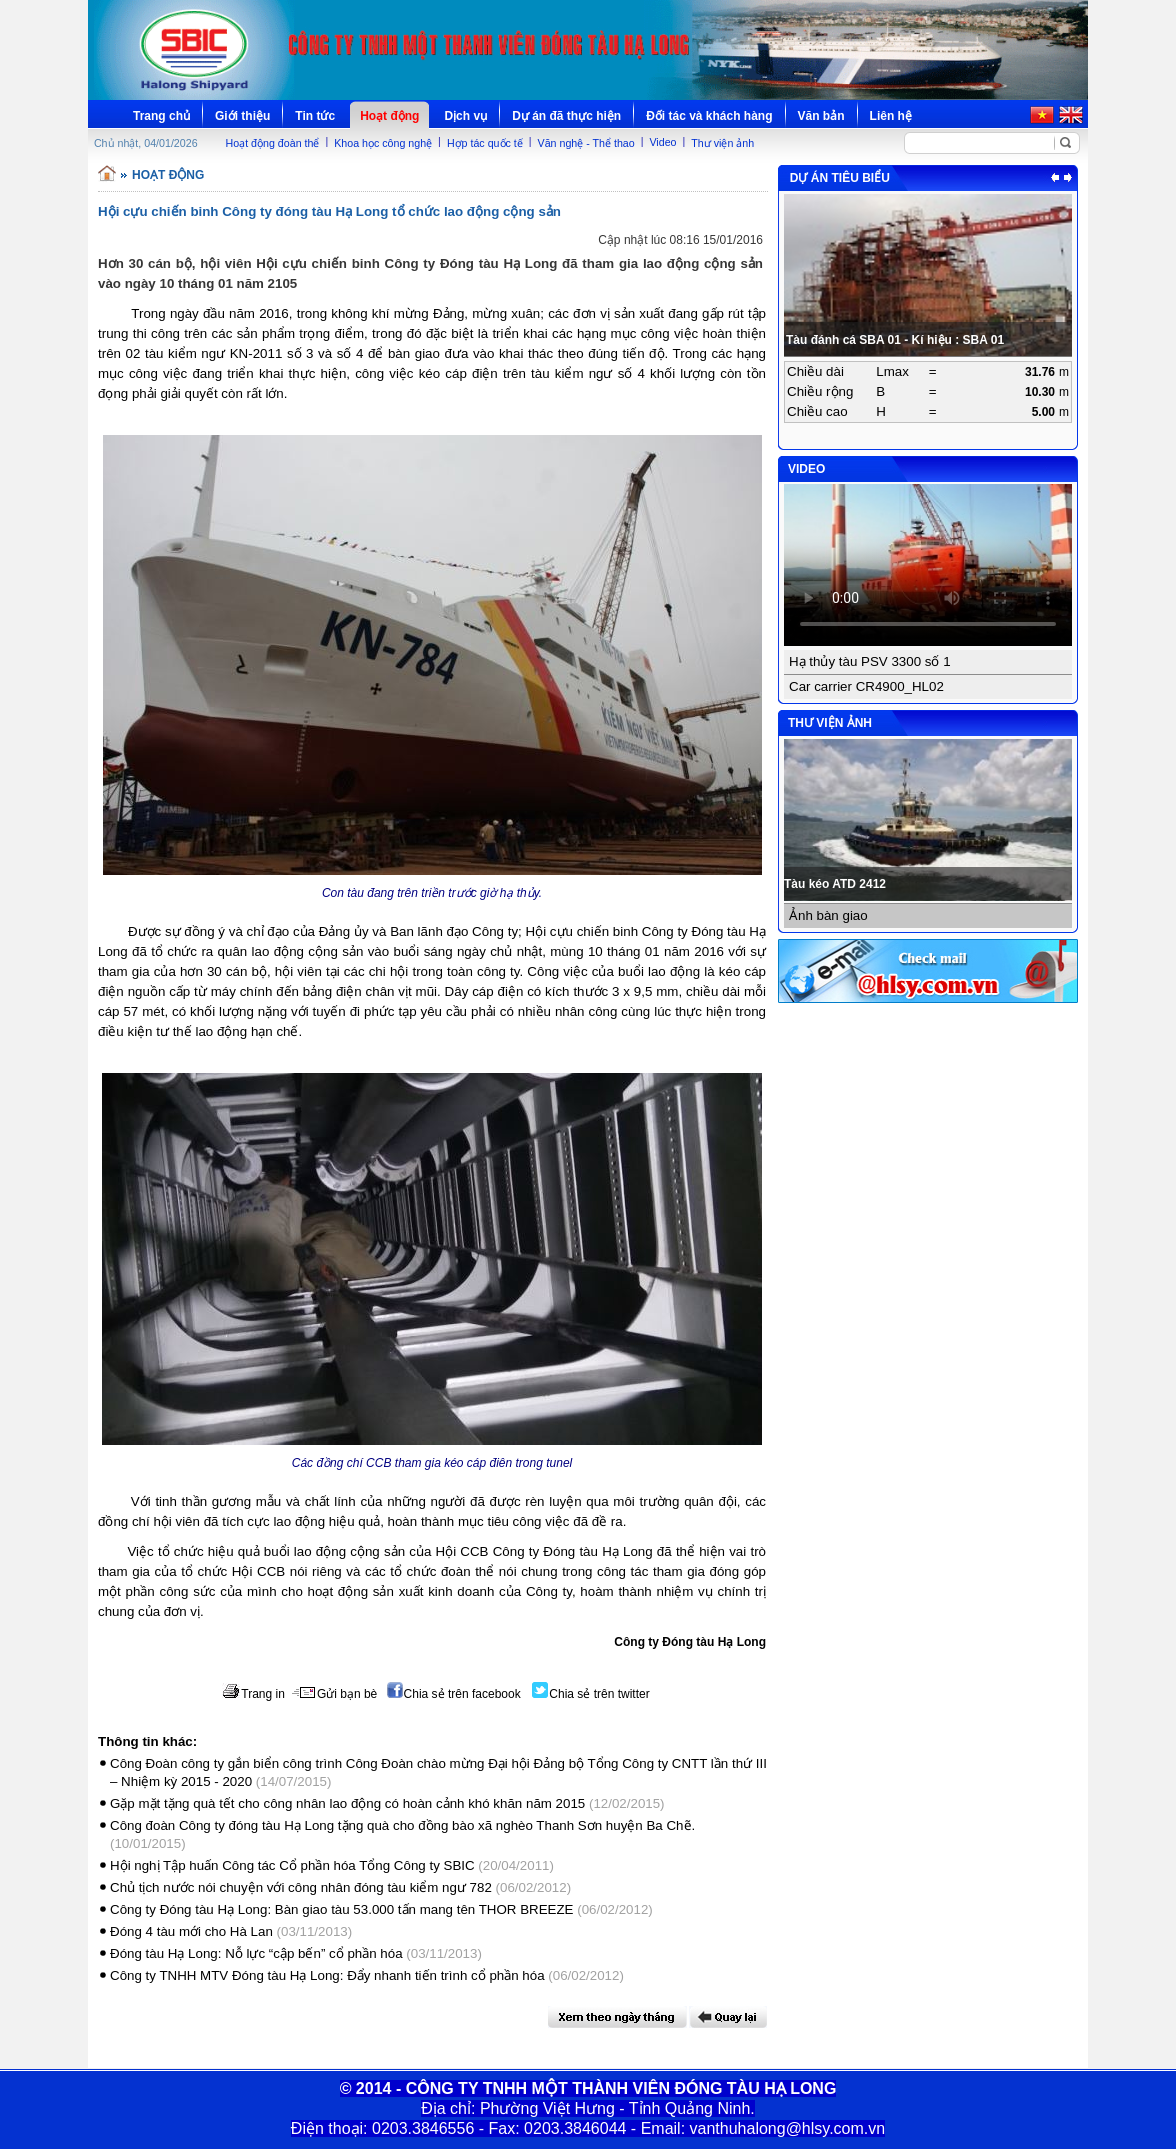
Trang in (253, 1694)
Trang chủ (161, 116)
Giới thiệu (242, 116)
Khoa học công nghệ (383, 143)
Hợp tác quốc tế (485, 143)
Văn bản (821, 116)
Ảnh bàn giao (828, 915)
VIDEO (806, 469)
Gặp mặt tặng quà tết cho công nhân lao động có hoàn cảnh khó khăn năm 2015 (347, 1803)
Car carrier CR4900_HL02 (866, 686)
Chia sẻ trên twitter (590, 1694)
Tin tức (315, 116)
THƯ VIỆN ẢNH (830, 723)
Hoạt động (389, 116)
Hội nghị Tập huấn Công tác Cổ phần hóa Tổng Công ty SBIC (292, 1865)
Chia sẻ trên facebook (454, 1694)
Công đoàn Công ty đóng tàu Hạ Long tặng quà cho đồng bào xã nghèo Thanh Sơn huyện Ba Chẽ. (402, 1825)
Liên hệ (891, 116)
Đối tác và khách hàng (709, 116)
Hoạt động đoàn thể (273, 143)
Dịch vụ (465, 116)
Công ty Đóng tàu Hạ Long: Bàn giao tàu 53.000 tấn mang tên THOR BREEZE (341, 1909)
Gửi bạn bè (334, 1694)
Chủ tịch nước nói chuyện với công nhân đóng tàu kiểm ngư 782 (301, 1887)
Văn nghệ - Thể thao (586, 143)
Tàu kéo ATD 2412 (835, 884)
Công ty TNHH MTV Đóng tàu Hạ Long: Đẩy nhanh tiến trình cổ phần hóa (327, 1975)
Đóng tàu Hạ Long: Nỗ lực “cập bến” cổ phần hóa (256, 1953)
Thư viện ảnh (722, 143)
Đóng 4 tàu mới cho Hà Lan (191, 1931)
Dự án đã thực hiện (566, 116)
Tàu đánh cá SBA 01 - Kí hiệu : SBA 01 (895, 340)
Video (662, 142)
